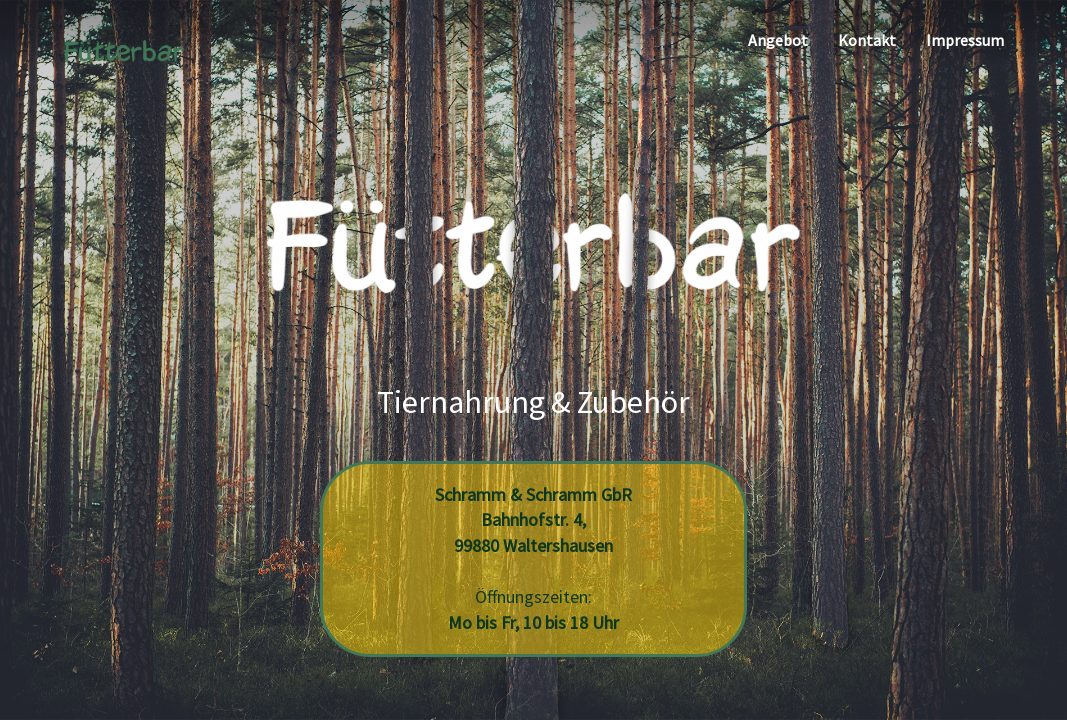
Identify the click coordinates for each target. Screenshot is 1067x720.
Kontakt (867, 40)
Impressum (965, 40)
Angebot (778, 40)
